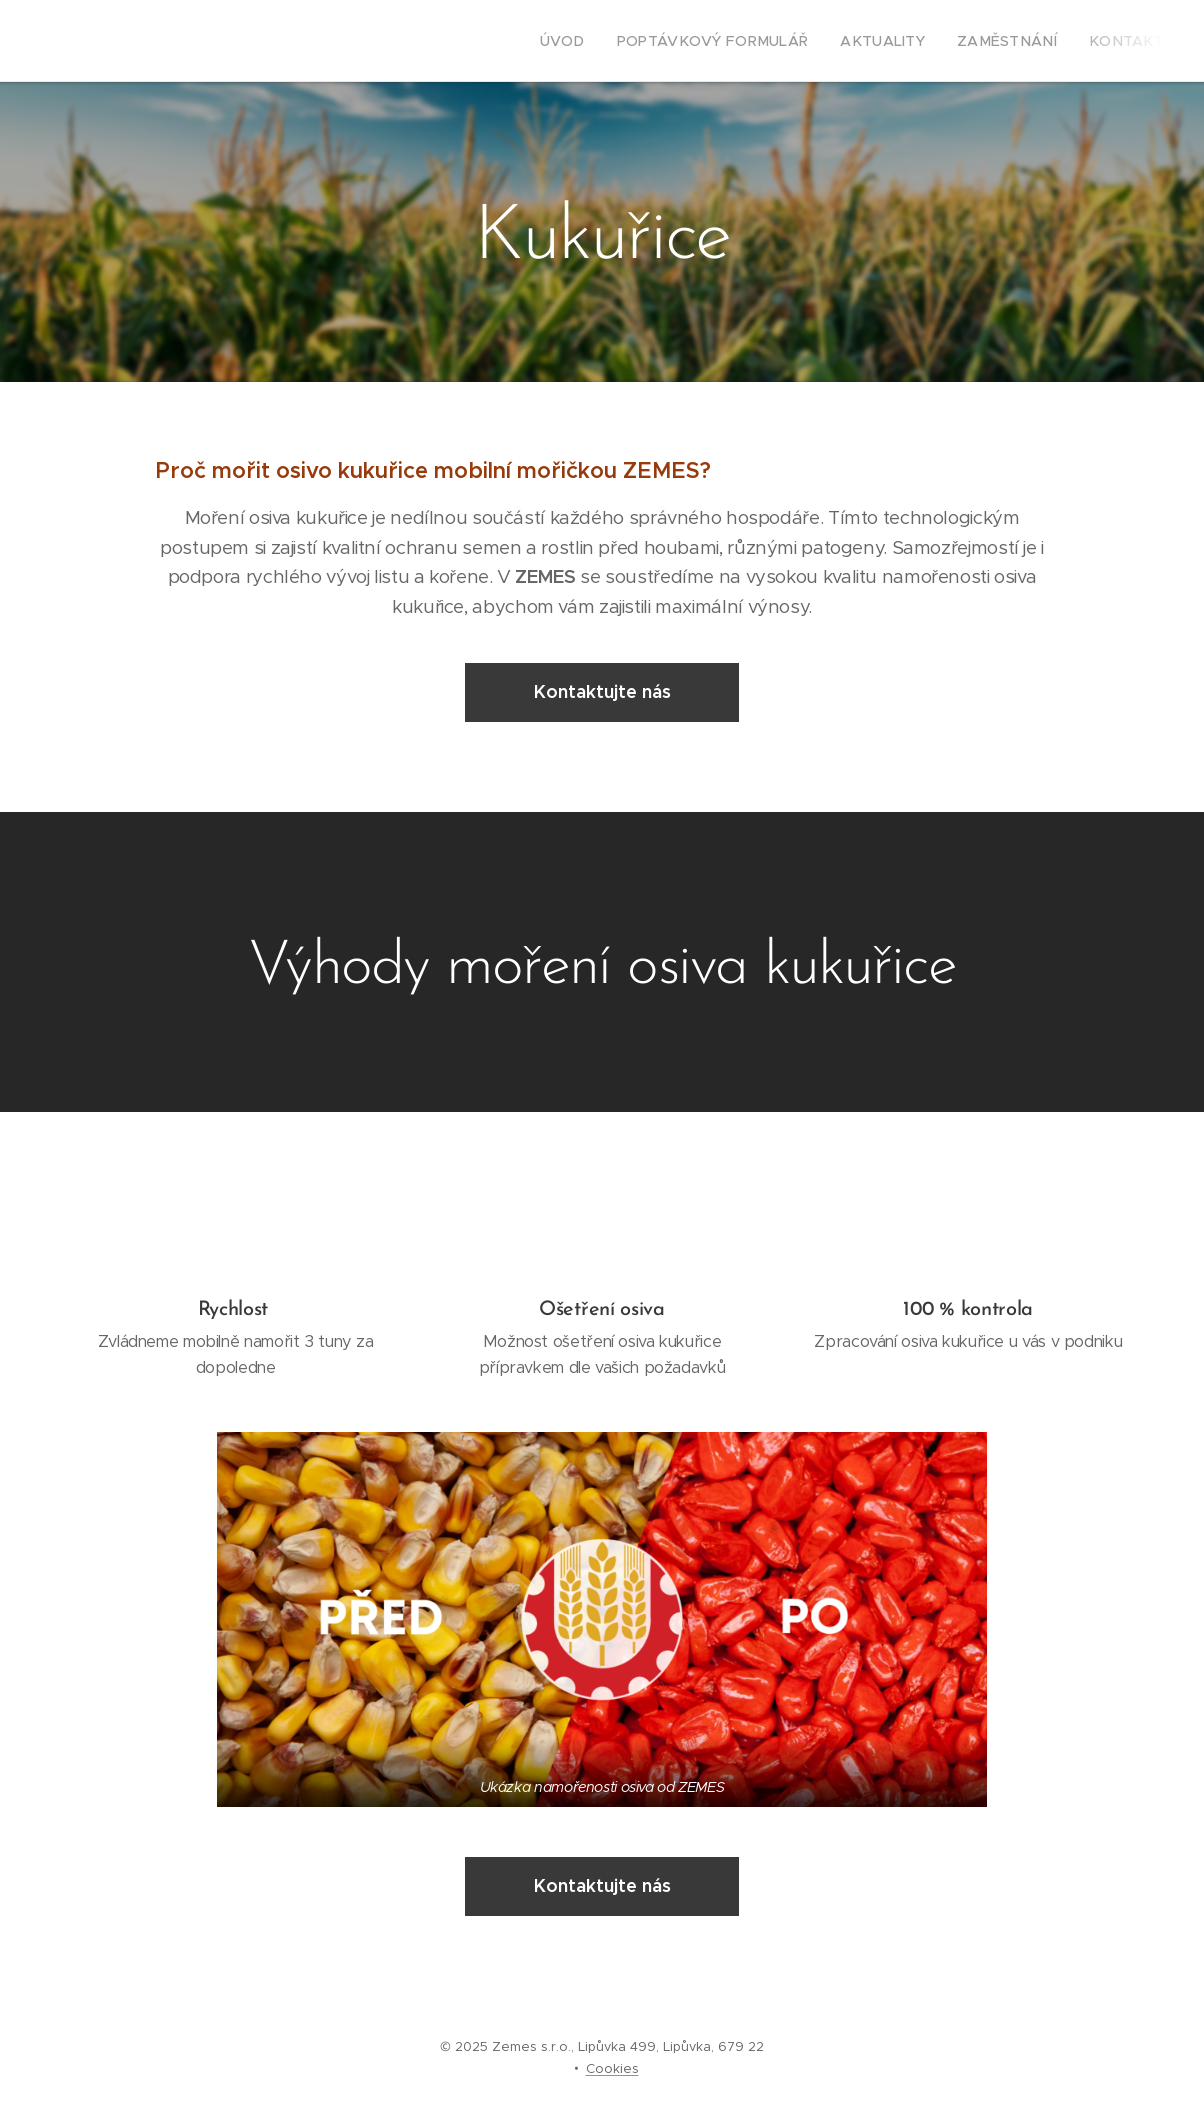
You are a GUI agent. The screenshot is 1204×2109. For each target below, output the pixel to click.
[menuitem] (611, 41)
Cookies (612, 2068)
